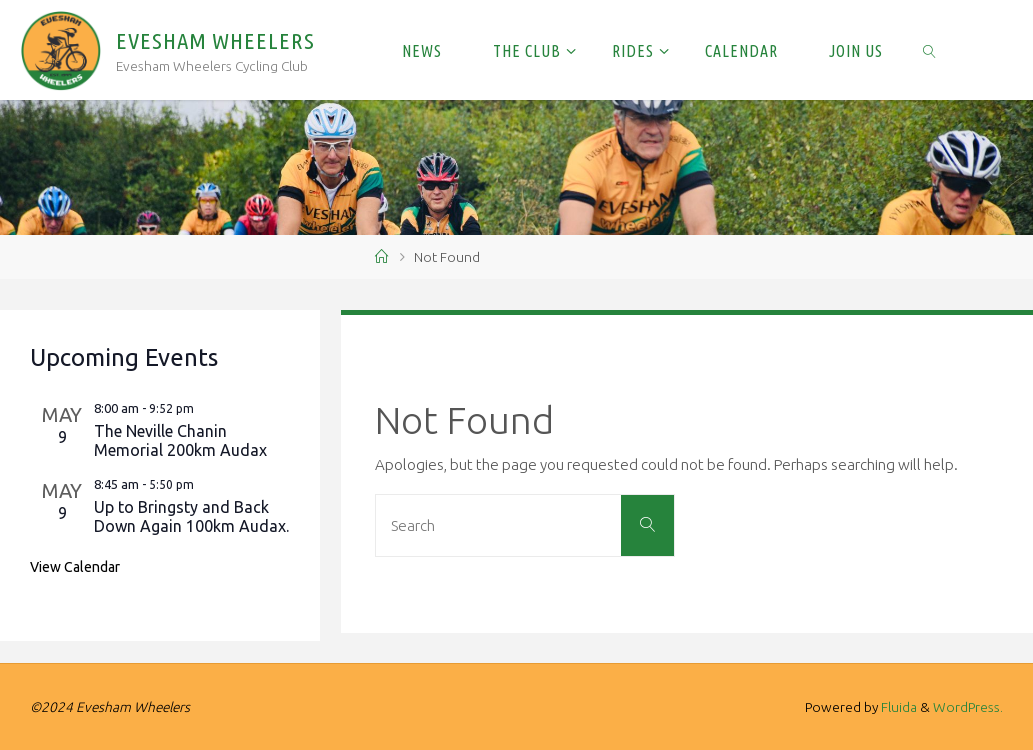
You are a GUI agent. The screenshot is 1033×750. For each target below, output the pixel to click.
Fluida (897, 707)
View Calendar (75, 567)
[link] (929, 50)
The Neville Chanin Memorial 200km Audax (180, 440)
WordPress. (968, 707)
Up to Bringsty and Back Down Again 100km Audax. (191, 516)
